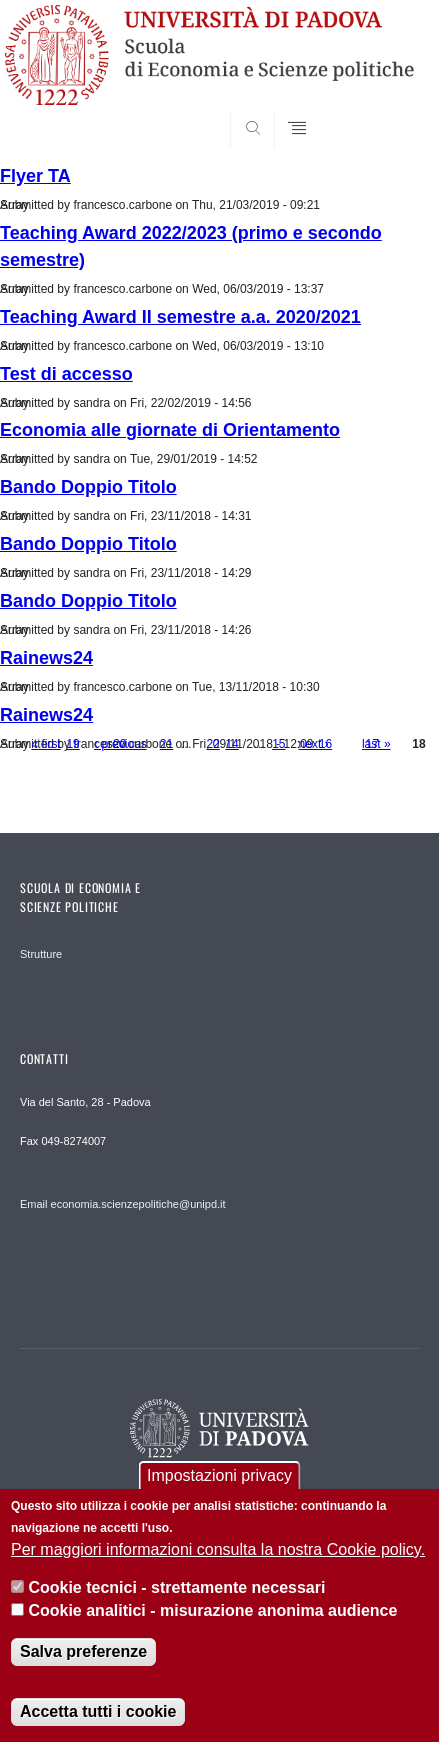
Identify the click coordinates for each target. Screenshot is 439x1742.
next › (314, 744)
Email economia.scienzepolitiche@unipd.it (123, 1204)
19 (72, 744)
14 (231, 744)
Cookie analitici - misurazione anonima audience (212, 1613)
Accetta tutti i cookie (98, 1714)
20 (119, 744)
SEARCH (382, 110)
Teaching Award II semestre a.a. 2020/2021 (180, 317)
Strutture (41, 954)
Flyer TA (35, 176)
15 (278, 744)
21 (166, 744)
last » (376, 744)
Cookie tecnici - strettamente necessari (176, 1590)
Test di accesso (66, 374)
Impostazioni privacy (219, 1478)
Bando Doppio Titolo (88, 487)
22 (213, 744)
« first (45, 744)
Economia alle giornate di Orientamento (170, 430)
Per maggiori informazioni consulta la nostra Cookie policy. (218, 1552)
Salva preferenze (83, 1654)
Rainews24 (46, 658)
